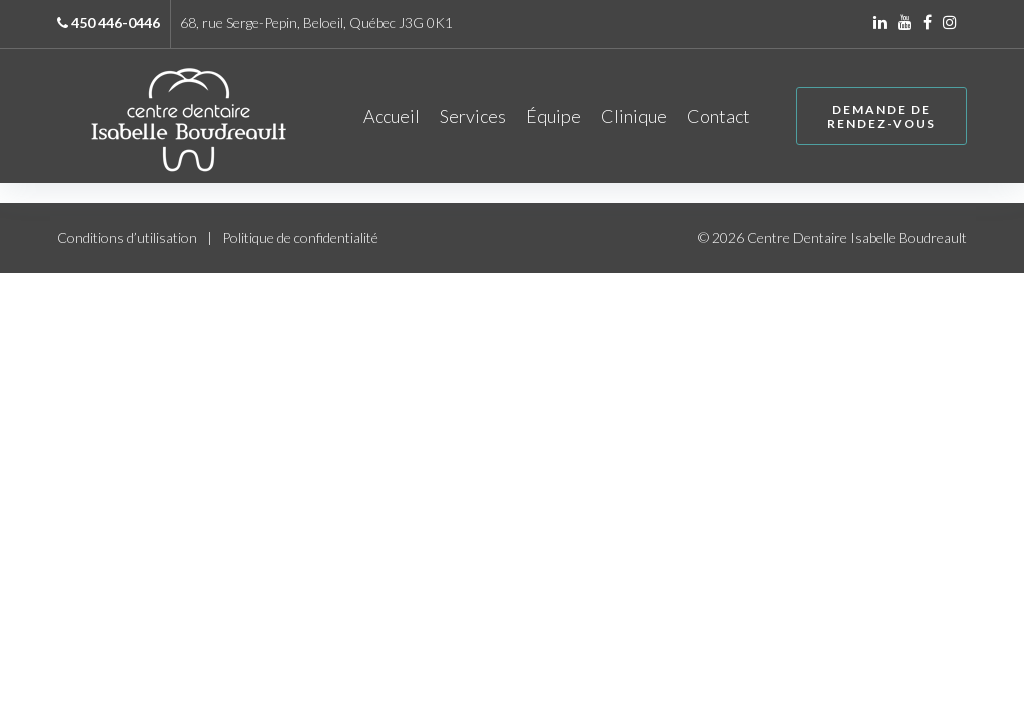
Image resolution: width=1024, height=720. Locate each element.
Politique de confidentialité (300, 240)
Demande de (877, 118)
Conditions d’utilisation (127, 240)
